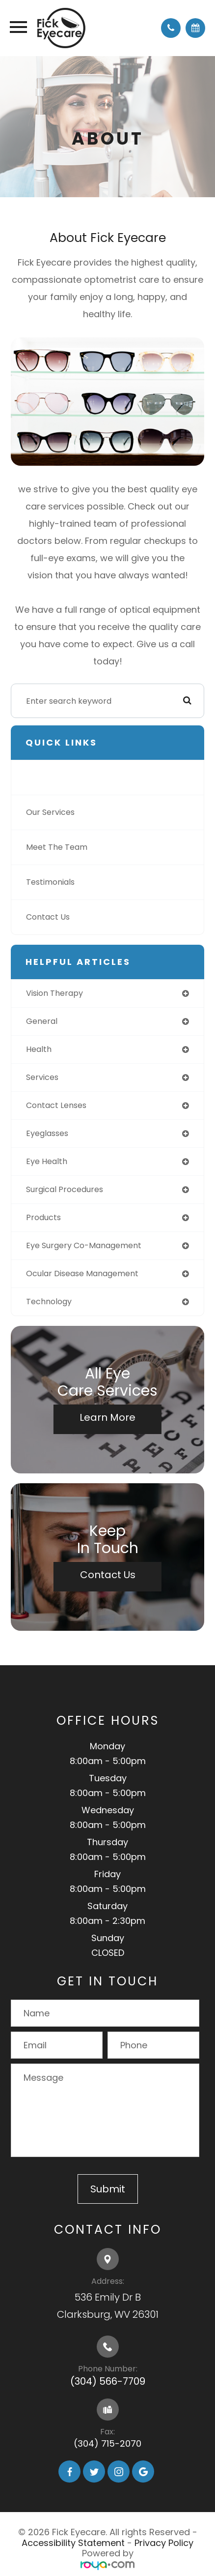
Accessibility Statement (73, 2543)
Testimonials (50, 882)
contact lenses (56, 1105)
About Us (43, 777)
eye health (46, 1161)
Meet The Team (56, 847)
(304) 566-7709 (107, 2381)
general (41, 1021)
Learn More (107, 1417)
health (39, 1049)
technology (49, 1301)
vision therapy (54, 993)
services (42, 1077)
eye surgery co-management (83, 1245)
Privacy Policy (163, 2543)
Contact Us (48, 917)
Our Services (50, 812)
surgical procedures (64, 1189)
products (43, 1217)
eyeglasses (47, 1133)
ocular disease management (82, 1273)
